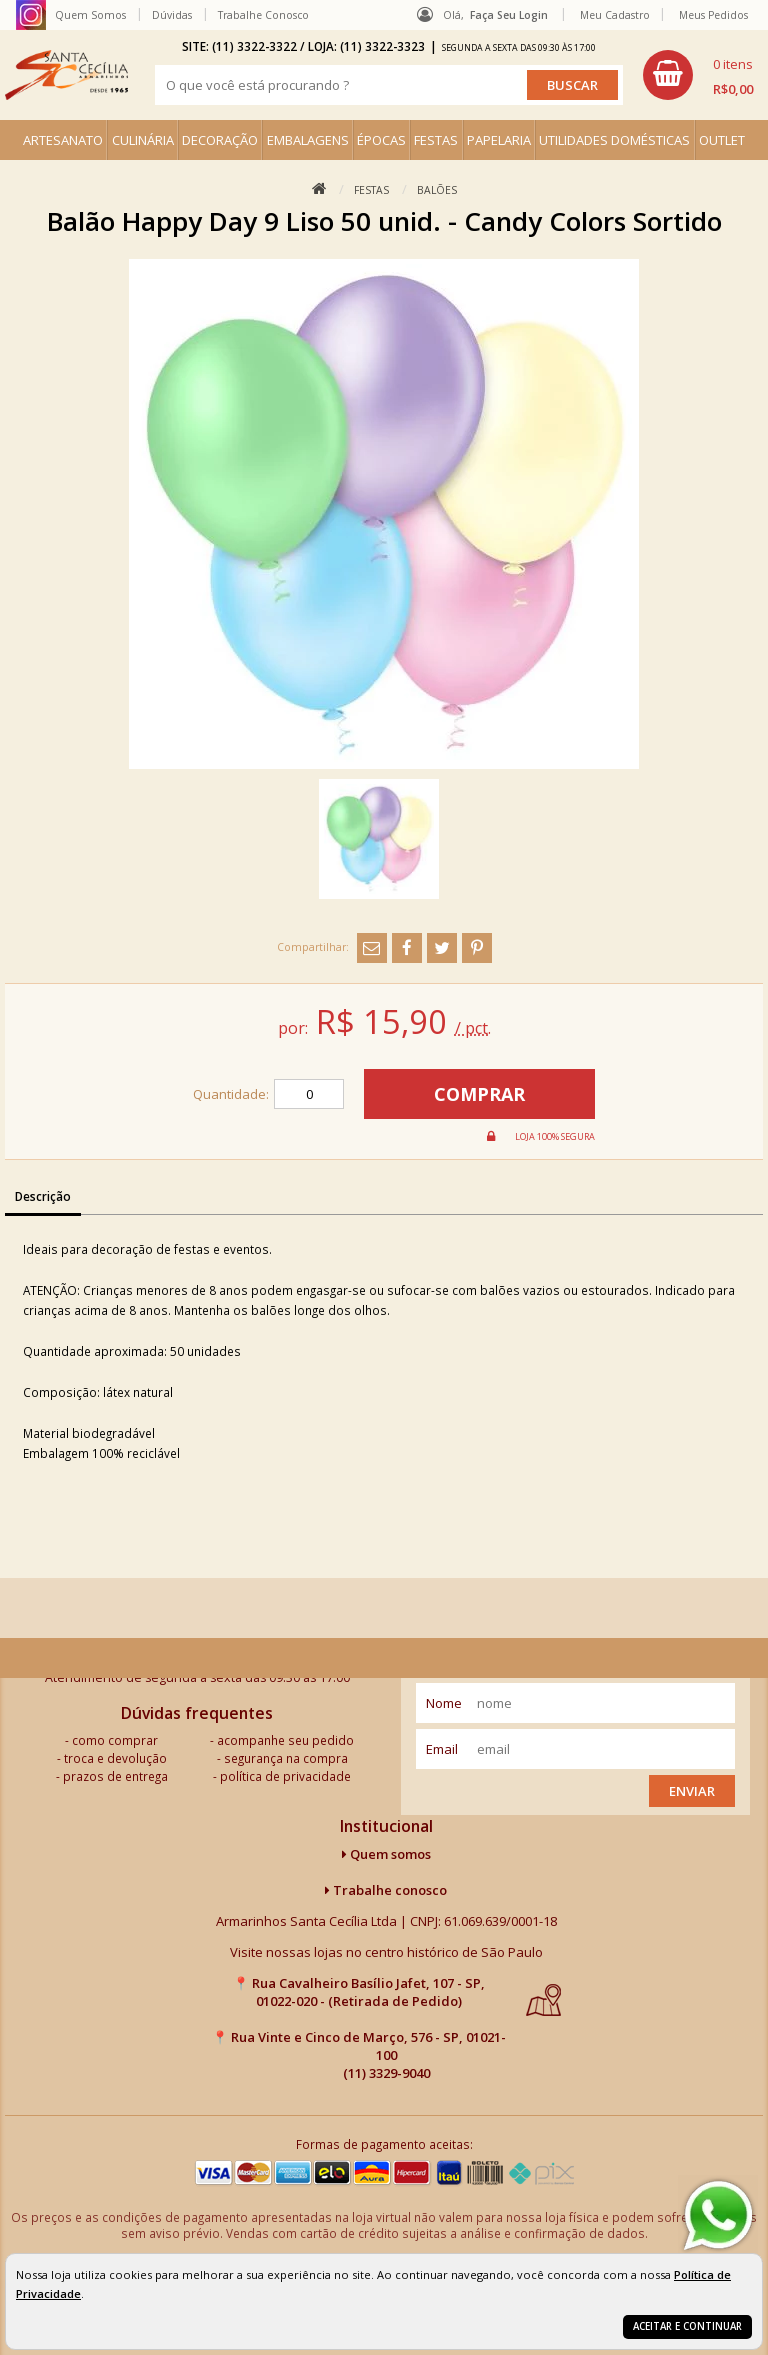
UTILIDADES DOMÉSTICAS (614, 140)
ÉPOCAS (381, 140)
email (442, 1749)
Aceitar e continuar (687, 2326)
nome (444, 1703)
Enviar (692, 1791)
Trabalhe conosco (386, 1890)
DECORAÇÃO (220, 140)
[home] (66, 75)
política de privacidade (285, 1776)
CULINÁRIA (143, 140)
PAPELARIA (499, 140)
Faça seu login (509, 15)
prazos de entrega (115, 1776)
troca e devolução (115, 1758)
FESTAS (436, 140)
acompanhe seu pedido (285, 1740)
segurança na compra (286, 1758)
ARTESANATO (63, 140)
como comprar (115, 1740)
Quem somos (386, 1854)
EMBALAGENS (308, 140)
